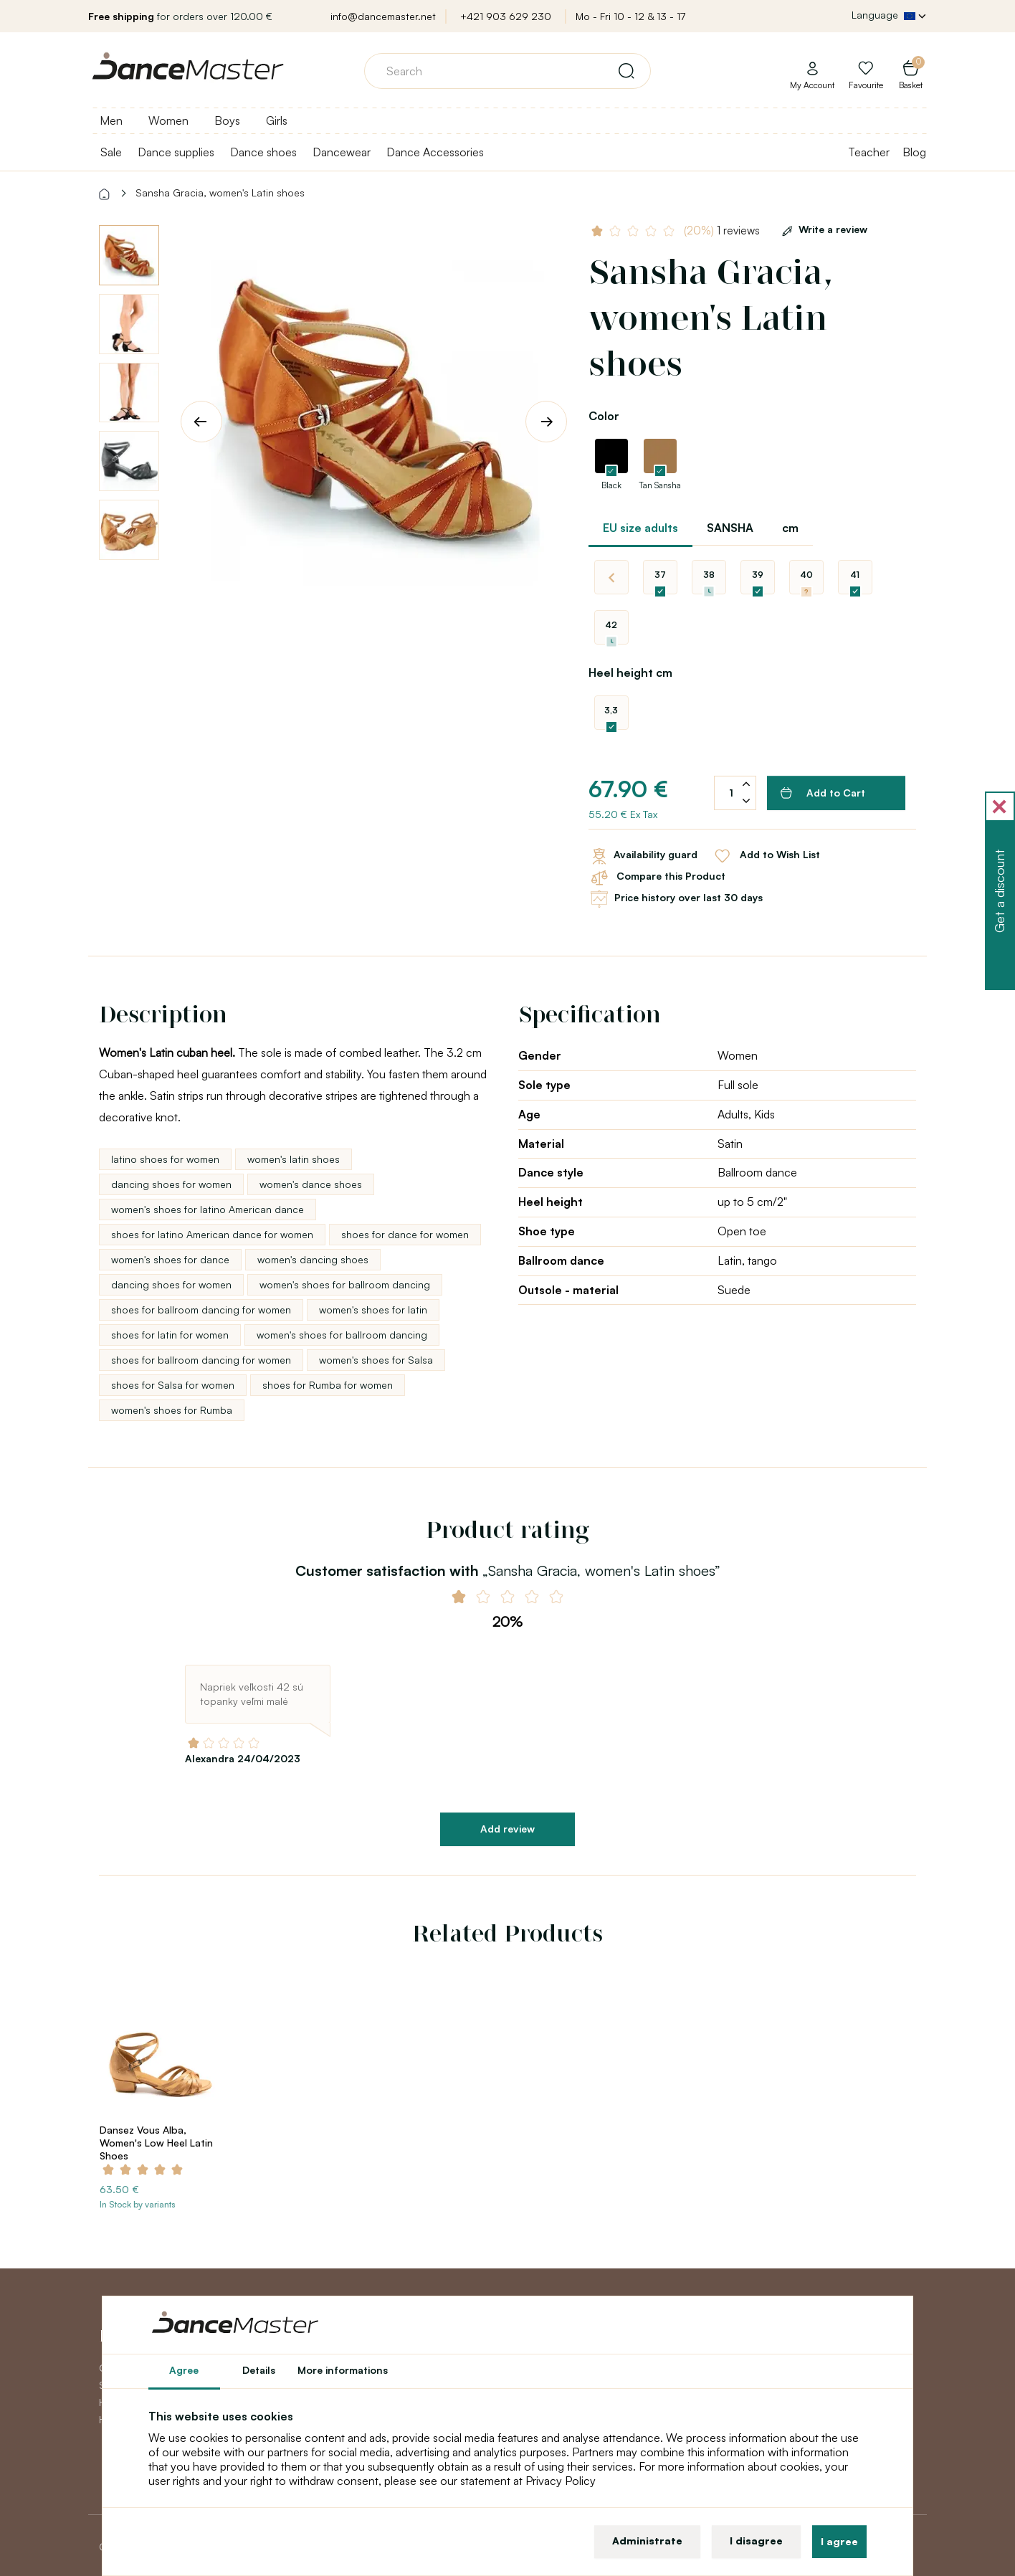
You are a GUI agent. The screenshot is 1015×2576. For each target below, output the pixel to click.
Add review (507, 1828)
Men (111, 120)
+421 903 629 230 (505, 16)
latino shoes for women (165, 1159)
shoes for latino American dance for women (212, 1234)
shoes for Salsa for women (172, 1385)
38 (709, 574)
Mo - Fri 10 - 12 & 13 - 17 (630, 16)
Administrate (647, 2540)
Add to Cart (823, 793)
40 (806, 574)
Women (168, 120)
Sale (111, 152)
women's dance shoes (310, 1184)
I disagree (756, 2540)
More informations (342, 2370)
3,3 (611, 710)
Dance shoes (263, 152)
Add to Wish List (766, 856)
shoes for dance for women (405, 1234)
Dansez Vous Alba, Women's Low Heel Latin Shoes (156, 2143)
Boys (227, 120)
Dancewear (342, 152)
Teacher (869, 152)
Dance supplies (176, 152)
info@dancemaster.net (383, 16)
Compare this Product (656, 877)
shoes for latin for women (170, 1335)
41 (854, 574)
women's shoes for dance (170, 1259)
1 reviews (722, 230)
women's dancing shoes (312, 1259)
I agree (839, 2541)
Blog (914, 152)
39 (757, 574)
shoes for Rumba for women (327, 1385)
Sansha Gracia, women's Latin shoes (220, 192)
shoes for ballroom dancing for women (201, 1309)
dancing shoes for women (171, 1184)
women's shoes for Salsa (376, 1360)
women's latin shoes (293, 1159)
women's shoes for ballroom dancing (344, 1284)
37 (660, 574)
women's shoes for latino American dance (207, 1209)
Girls (276, 120)
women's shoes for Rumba (171, 1410)
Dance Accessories (435, 152)
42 (611, 624)
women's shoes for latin (373, 1309)
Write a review (822, 229)
